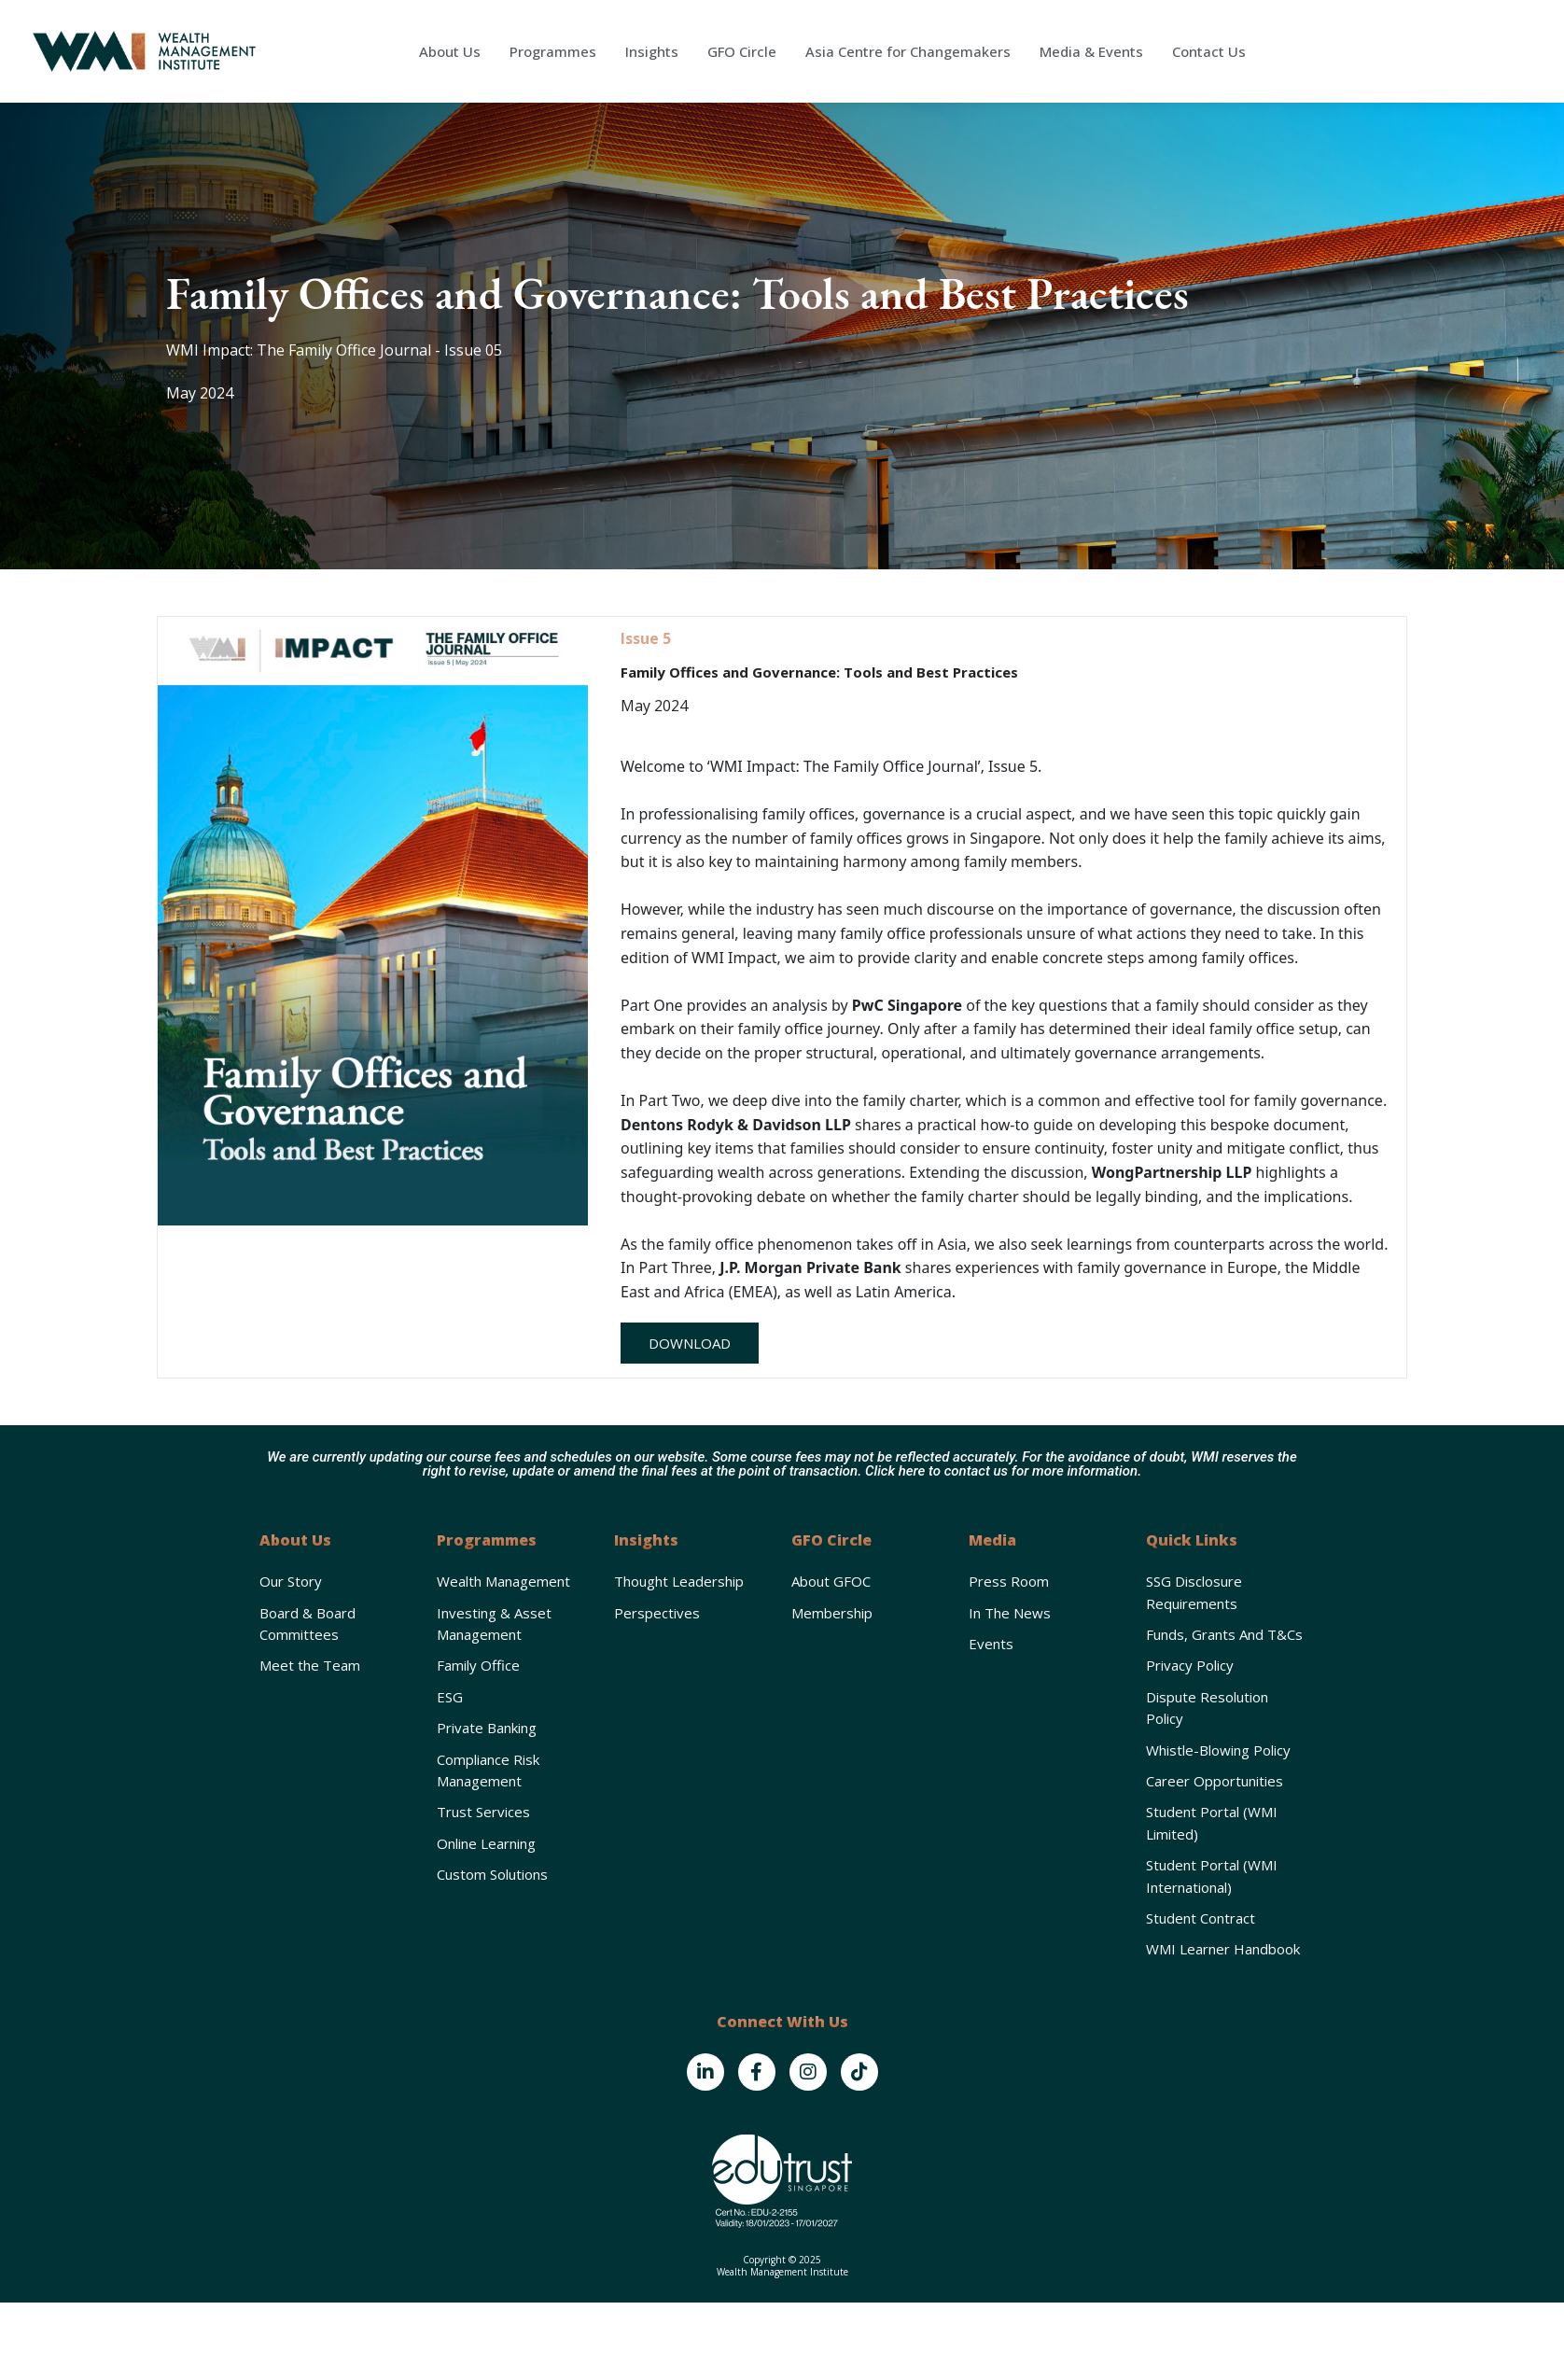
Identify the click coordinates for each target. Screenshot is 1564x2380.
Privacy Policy (1190, 1665)
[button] (690, 1343)
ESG (450, 1696)
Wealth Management (503, 1581)
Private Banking (487, 1727)
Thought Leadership (679, 1581)
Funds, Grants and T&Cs (1224, 1634)
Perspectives (657, 1612)
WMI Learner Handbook (1223, 1948)
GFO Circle (741, 51)
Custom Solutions (492, 1874)
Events (991, 1643)
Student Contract (1200, 1918)
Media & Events (1091, 51)
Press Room (1009, 1581)
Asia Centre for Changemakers (908, 51)
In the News (1010, 1612)
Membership (832, 1612)
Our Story (290, 1581)
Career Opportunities (1214, 1780)
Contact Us (1209, 51)
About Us (450, 51)
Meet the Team (309, 1665)
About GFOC (831, 1581)
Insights (651, 51)
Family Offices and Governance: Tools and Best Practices (819, 672)
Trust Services (483, 1811)
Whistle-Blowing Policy (1218, 1750)
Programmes (553, 51)
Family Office (478, 1665)
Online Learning (486, 1843)
